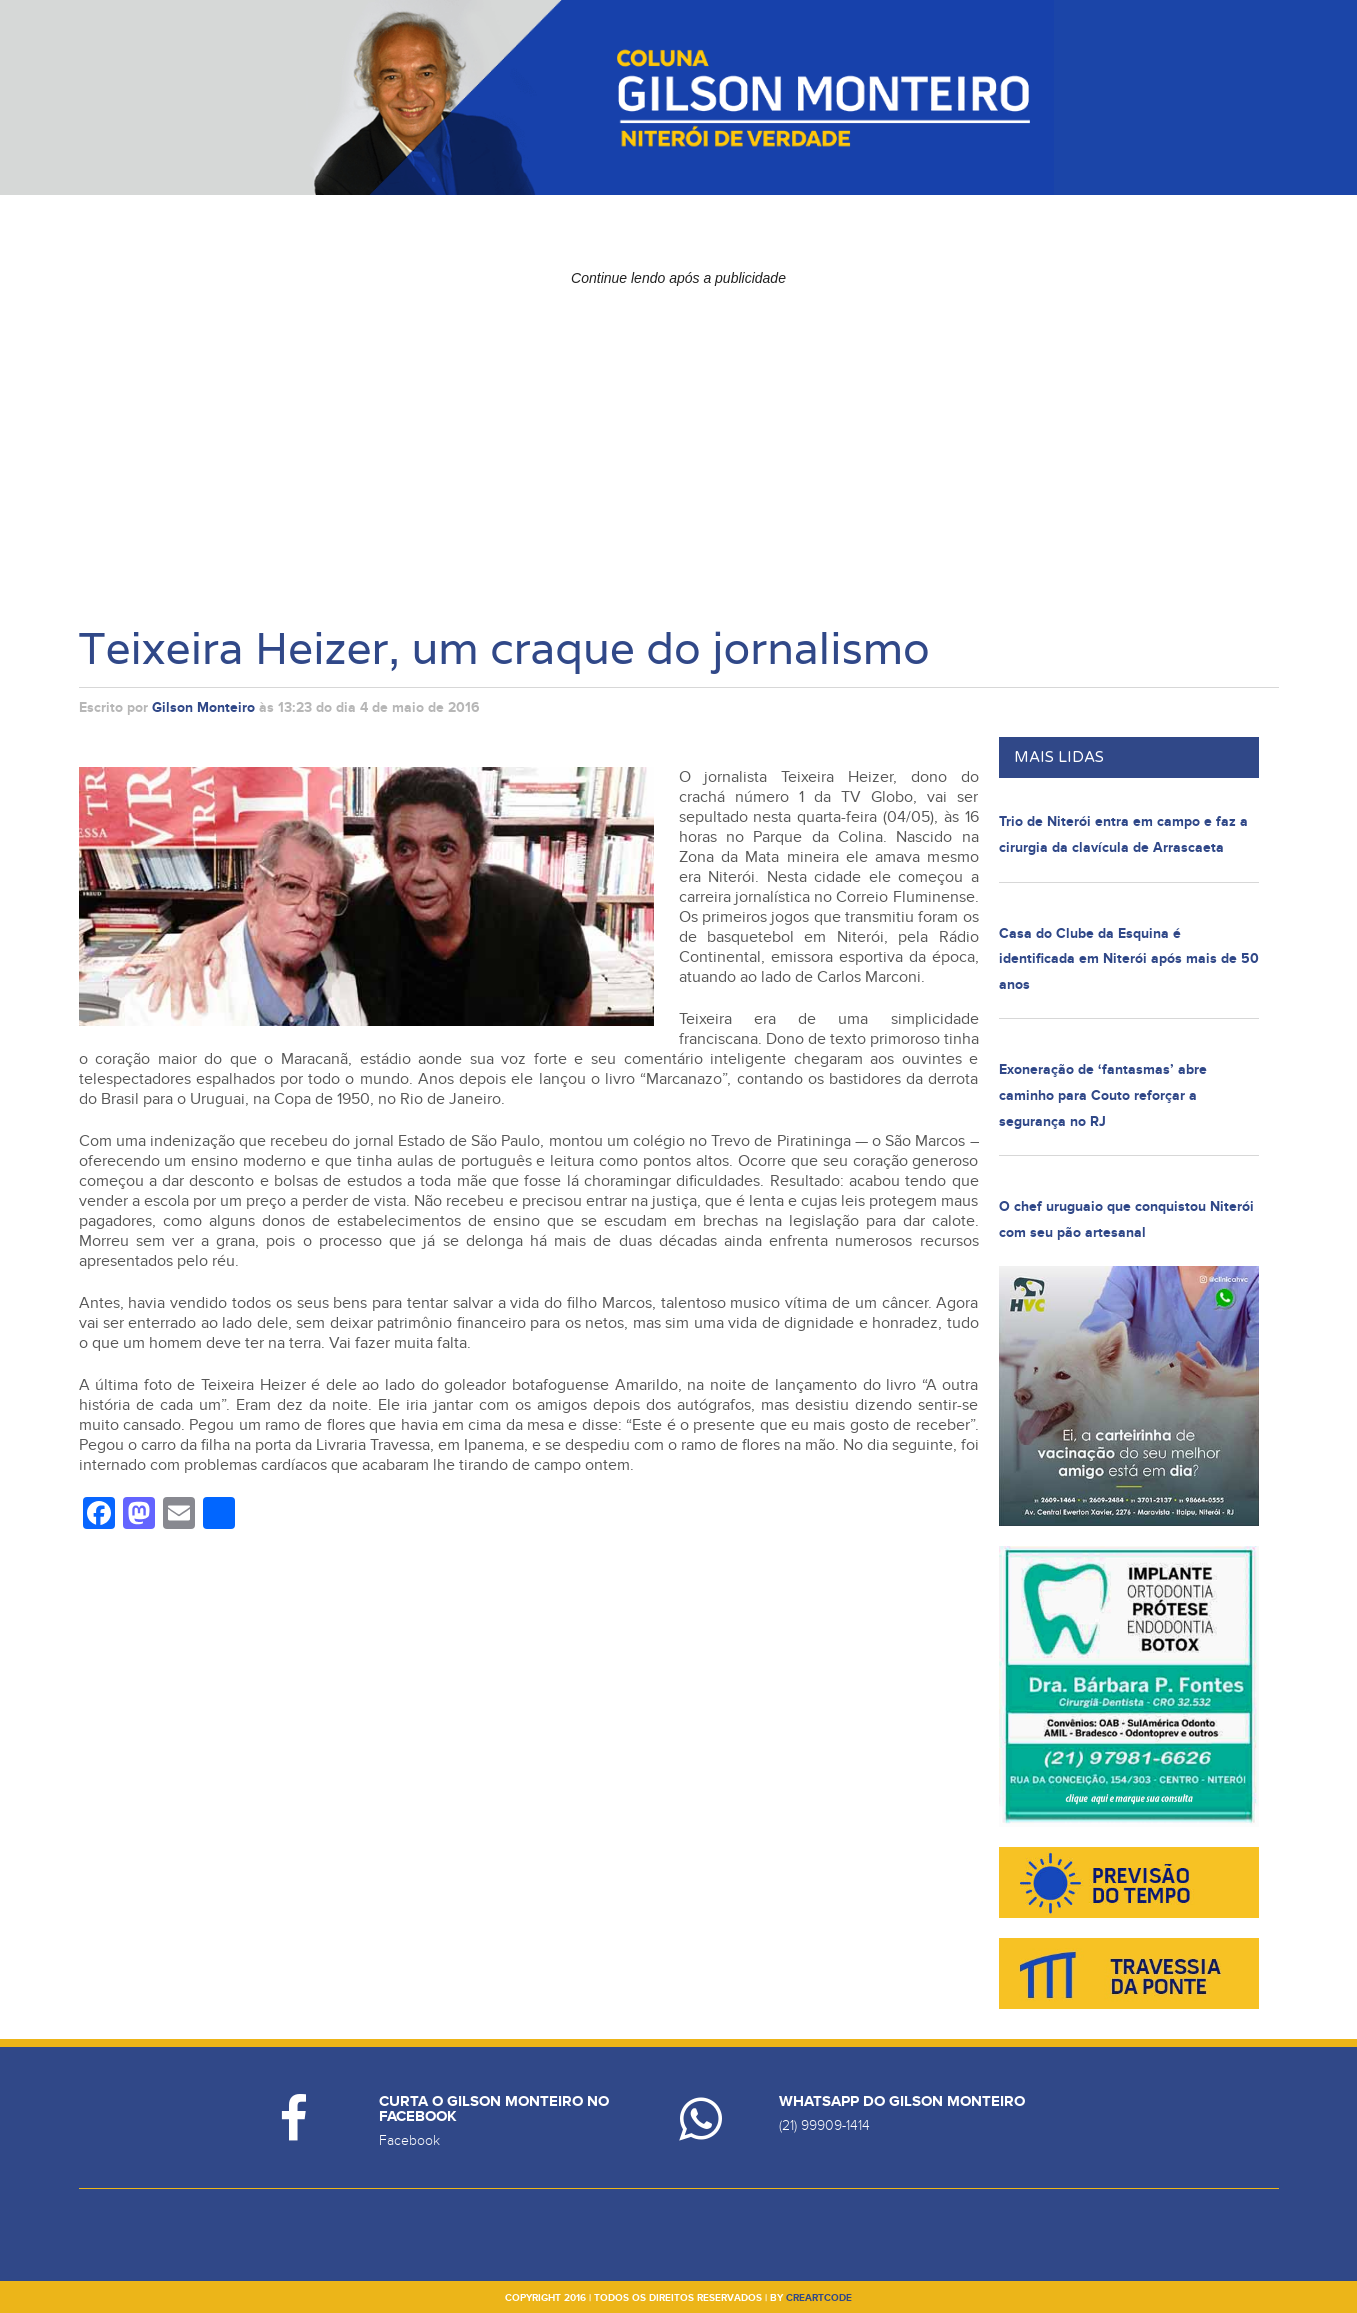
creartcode (819, 2298)
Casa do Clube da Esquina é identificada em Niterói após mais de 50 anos (1129, 959)
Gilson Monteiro (203, 707)
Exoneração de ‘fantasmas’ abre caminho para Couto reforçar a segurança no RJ (1103, 1095)
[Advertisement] (679, 435)
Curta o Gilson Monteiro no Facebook (494, 2109)
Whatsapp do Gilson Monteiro (902, 2101)
